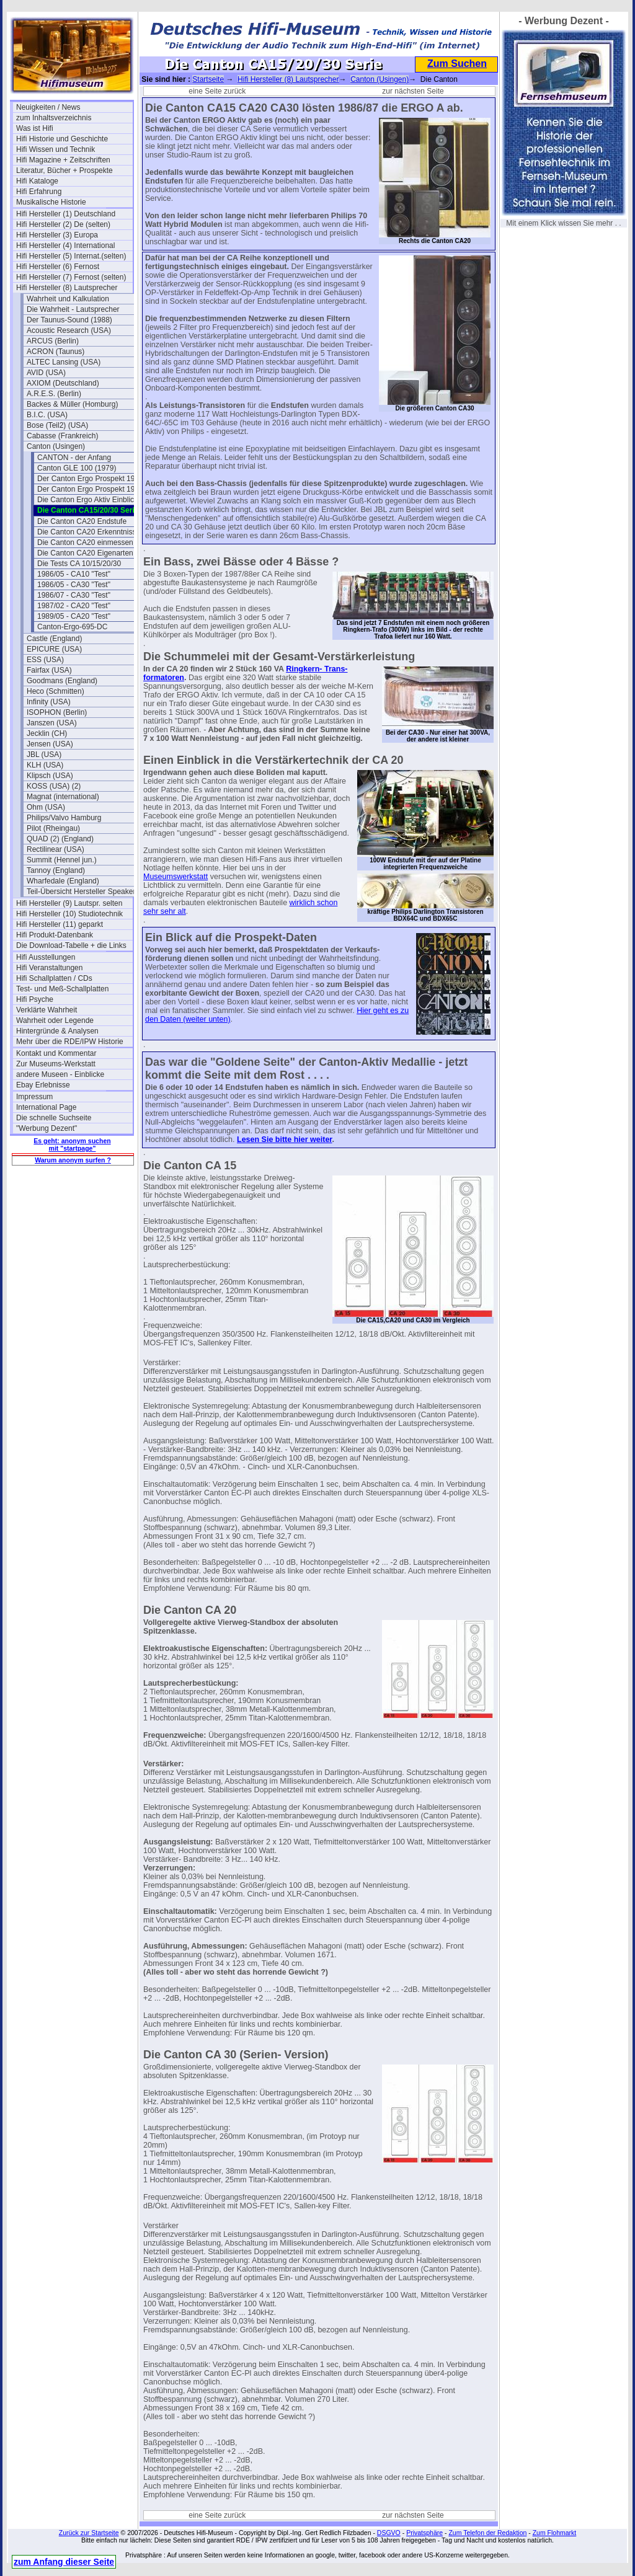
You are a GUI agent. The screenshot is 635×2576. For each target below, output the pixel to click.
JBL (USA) (44, 754)
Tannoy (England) (56, 870)
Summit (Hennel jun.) (62, 860)
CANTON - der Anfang (74, 457)
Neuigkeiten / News (48, 107)
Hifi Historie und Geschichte (62, 139)
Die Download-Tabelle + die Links (71, 945)
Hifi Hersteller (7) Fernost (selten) (71, 277)
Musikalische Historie (51, 202)
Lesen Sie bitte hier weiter (284, 1139)
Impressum (34, 1096)
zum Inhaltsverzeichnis (53, 117)
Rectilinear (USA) (55, 849)
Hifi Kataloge (37, 181)
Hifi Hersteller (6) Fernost (57, 266)
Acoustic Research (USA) (69, 330)
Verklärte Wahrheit (46, 1010)
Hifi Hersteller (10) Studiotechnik (69, 914)
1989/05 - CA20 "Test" (73, 616)
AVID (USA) (46, 372)
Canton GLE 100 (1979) (76, 468)
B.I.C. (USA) (47, 414)
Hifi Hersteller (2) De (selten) (63, 224)
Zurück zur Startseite (89, 2532)
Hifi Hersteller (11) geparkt (59, 924)
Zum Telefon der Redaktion (487, 2532)
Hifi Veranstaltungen (49, 967)
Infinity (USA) (49, 701)
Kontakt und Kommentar (56, 1053)
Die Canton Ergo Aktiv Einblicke (89, 499)
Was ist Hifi (34, 128)
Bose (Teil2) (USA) (57, 425)
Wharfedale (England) (63, 881)
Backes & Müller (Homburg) (72, 404)
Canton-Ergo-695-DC (72, 626)
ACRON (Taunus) (55, 351)
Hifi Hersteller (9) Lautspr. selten (69, 903)
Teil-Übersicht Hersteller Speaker (81, 891)
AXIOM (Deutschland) (63, 383)
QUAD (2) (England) (60, 838)
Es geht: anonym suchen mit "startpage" (71, 1144)
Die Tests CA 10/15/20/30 (79, 563)
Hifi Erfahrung (38, 191)
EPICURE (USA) (54, 649)
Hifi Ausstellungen (45, 957)
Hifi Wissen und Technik (55, 149)
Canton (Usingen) (56, 446)
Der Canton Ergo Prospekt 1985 (90, 489)
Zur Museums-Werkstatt (55, 1064)
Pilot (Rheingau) (53, 828)
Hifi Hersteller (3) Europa (57, 235)
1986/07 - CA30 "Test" (73, 595)
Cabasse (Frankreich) (62, 436)
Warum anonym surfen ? (73, 1160)
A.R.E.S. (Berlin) (54, 393)
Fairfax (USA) (49, 670)
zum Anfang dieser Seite (64, 2562)
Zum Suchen (457, 63)
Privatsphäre (424, 2532)
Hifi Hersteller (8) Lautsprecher (66, 287)
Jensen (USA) (50, 744)
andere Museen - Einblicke (60, 1074)
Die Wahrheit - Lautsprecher (73, 309)
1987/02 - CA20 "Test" (73, 605)
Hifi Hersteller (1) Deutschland (65, 214)
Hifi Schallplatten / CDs (54, 978)
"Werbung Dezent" (46, 1128)
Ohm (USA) (46, 807)
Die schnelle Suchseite (53, 1117)
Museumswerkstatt (175, 876)
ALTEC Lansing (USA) (63, 362)
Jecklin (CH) (47, 733)
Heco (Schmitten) (55, 691)
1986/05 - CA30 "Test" (73, 584)
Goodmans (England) (62, 680)
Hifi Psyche (34, 999)
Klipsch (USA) (50, 775)
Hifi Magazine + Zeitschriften (63, 160)
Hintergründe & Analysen (57, 1031)
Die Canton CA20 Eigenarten (85, 553)
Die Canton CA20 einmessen (85, 542)
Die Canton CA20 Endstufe (82, 521)
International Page (46, 1107)
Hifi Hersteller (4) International (65, 245)
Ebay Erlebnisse (43, 1085)
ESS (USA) (45, 659)
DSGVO (389, 2532)
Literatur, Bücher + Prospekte (64, 170)
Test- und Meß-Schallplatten (62, 989)
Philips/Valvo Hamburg (64, 817)
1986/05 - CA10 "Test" (73, 574)
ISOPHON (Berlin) (57, 712)
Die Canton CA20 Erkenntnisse (88, 532)
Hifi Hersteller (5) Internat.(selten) (71, 256)
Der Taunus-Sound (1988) (69, 320)
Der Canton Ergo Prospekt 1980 (90, 478)
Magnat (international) (63, 796)
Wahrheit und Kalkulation (68, 298)
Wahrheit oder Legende (55, 1020)
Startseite (208, 79)
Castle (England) (54, 638)
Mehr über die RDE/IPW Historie (69, 1041)
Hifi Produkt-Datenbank (54, 935)
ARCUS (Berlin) (53, 341)
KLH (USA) (45, 765)
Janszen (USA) (52, 723)
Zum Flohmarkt (555, 2532)
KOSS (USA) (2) (54, 786)
